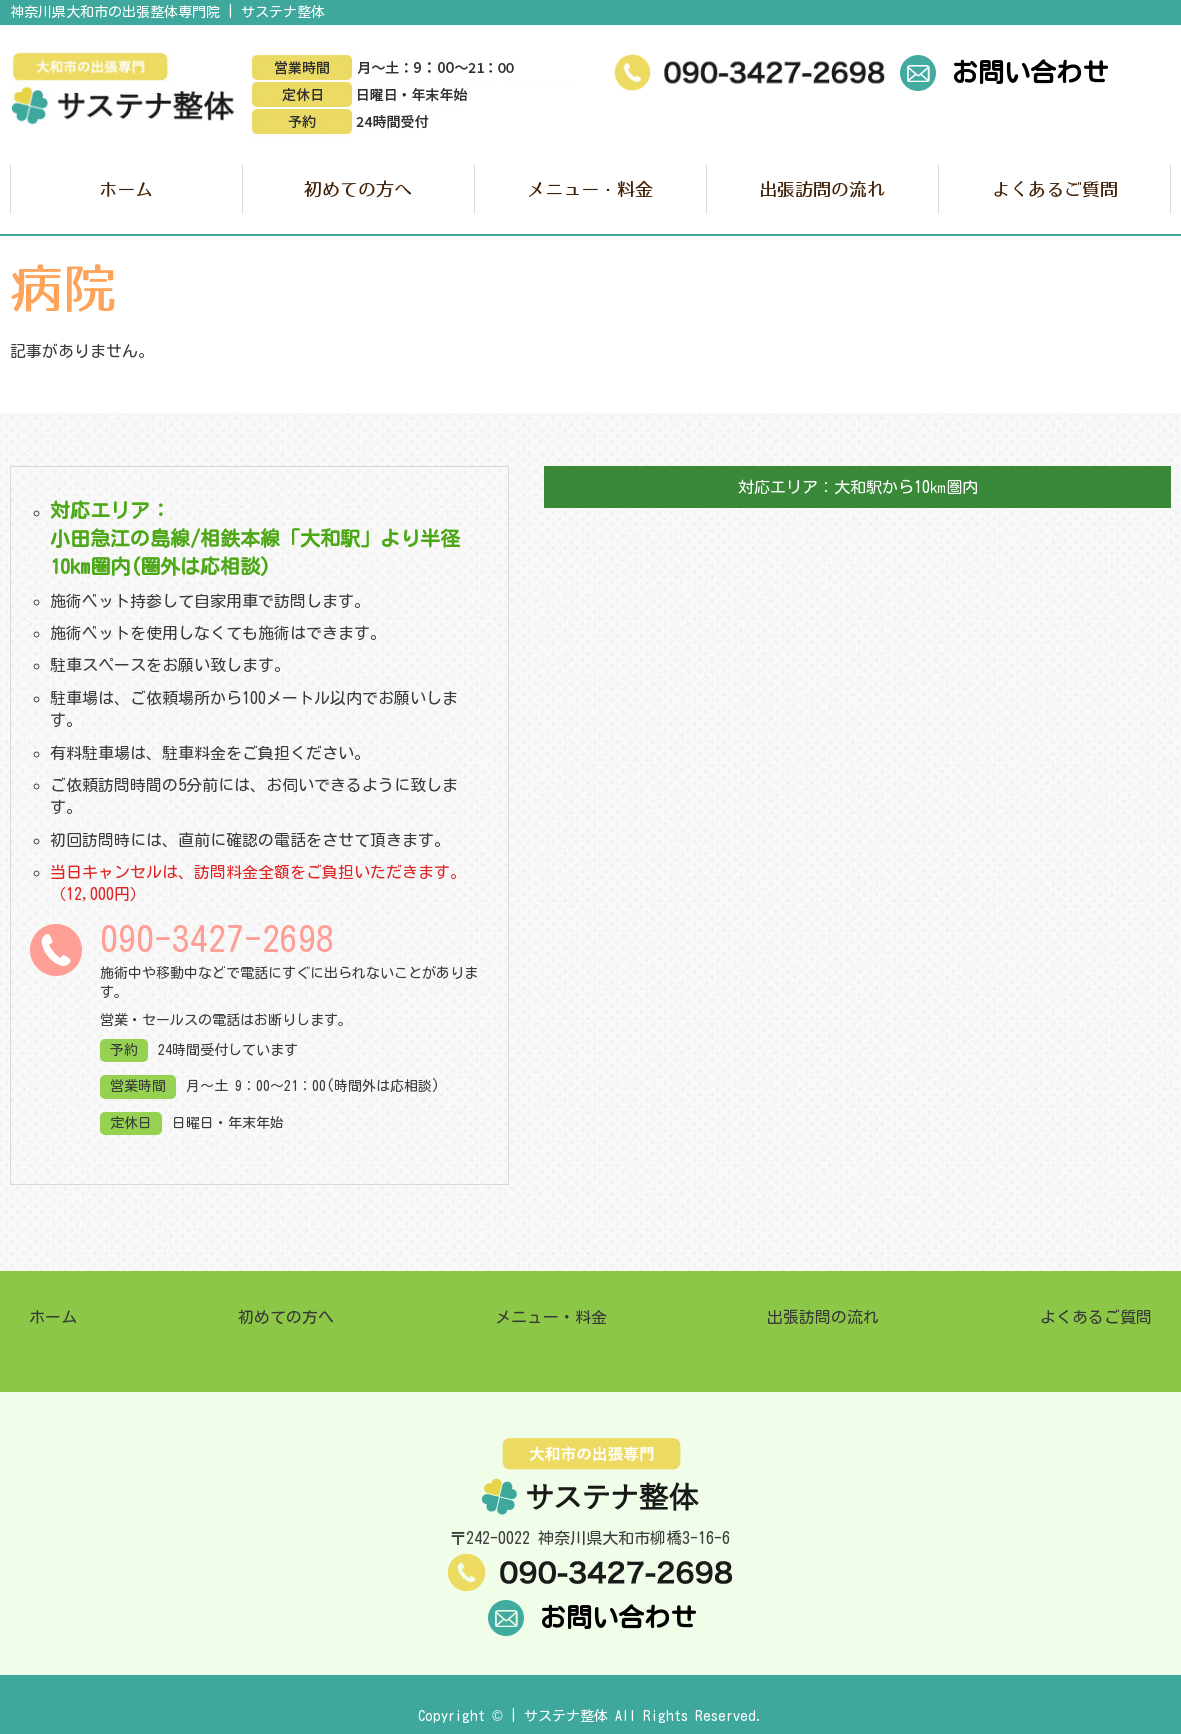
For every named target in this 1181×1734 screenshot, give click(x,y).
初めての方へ (358, 189)
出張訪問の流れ (822, 189)
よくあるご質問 (1055, 189)
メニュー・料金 (590, 189)
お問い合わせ (1002, 72)
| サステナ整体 (559, 1716)
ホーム (126, 189)
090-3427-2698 (217, 938)
